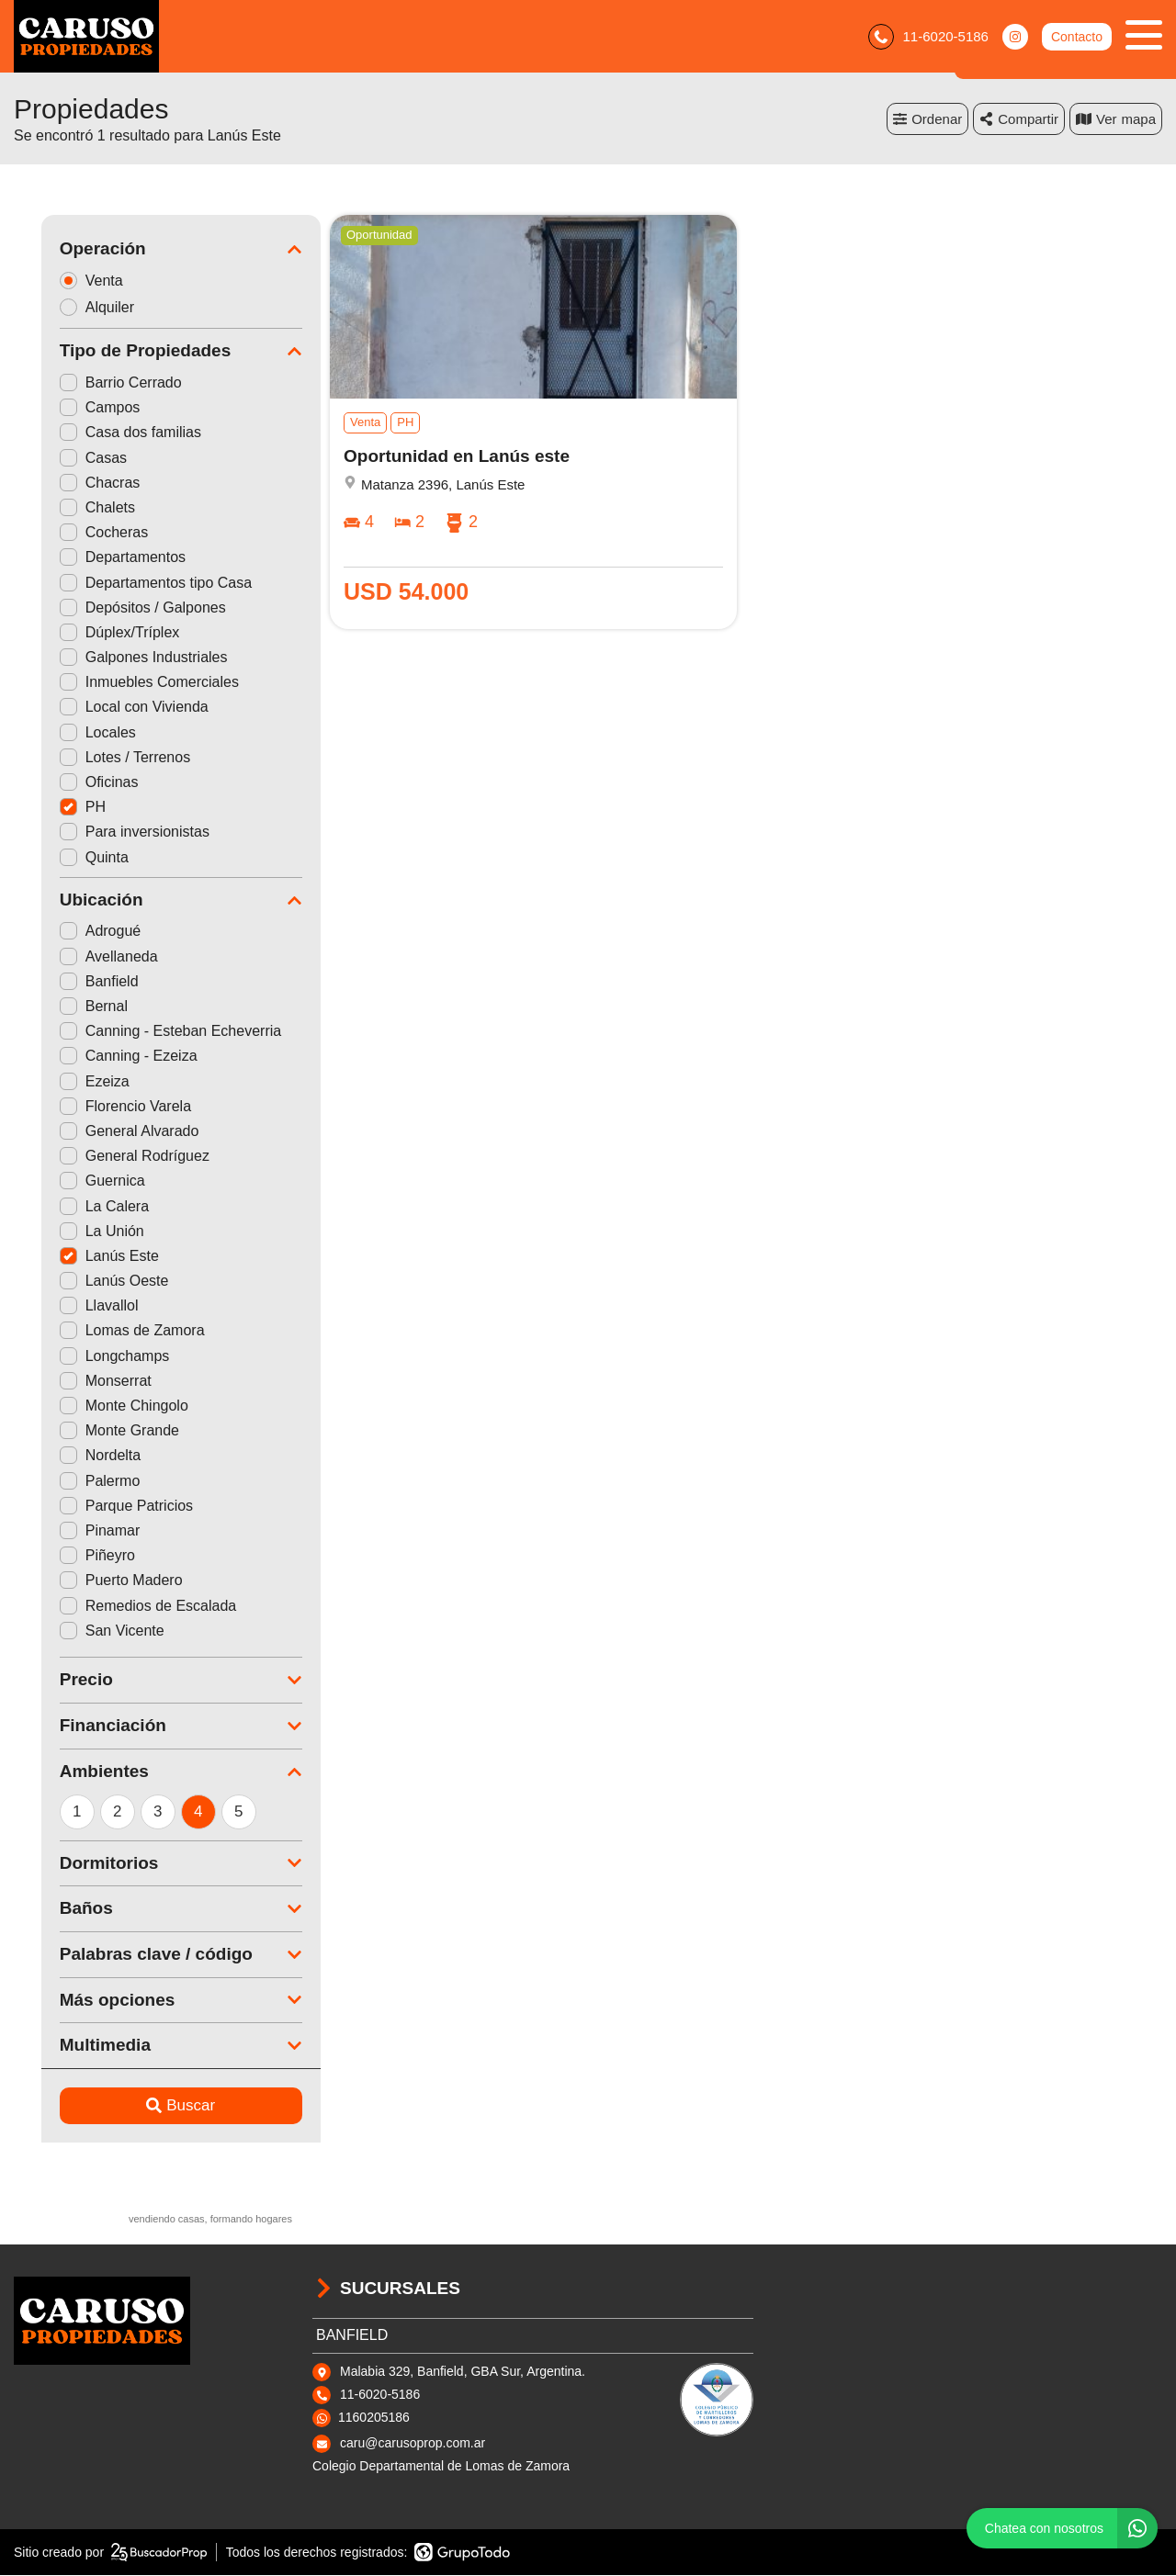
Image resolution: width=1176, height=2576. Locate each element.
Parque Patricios (98, 1506)
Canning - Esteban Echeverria (143, 1032)
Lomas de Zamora (104, 1331)
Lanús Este (81, 1257)
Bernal (66, 1007)
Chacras (72, 483)
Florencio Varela (98, 1107)
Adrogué (73, 931)
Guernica (75, 1181)
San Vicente (84, 1630)
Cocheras (76, 533)
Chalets (69, 508)
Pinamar (72, 1531)
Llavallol (71, 1306)
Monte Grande (92, 1431)
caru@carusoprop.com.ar (412, 2443)
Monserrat (78, 1381)
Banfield (71, 982)
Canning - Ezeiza (101, 1056)
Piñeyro (69, 1556)
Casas (65, 458)
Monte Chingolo (96, 1406)
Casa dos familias (103, 433)
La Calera (76, 1206)
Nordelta (72, 1456)
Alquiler (75, 307)
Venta (69, 280)
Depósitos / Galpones (115, 607)
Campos (72, 408)
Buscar (153, 2106)
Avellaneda (81, 956)
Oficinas (71, 783)
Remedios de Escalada (120, 1605)
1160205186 (374, 2418)
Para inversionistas (107, 832)
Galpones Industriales (116, 658)
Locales (70, 732)
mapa (1116, 119)
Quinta (66, 857)
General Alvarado (102, 1132)
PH (55, 807)
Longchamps (87, 1356)
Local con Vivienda (106, 707)
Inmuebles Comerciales (121, 683)
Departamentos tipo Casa (128, 582)
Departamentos (95, 558)
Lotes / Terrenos (97, 758)
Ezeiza (67, 1081)
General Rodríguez (107, 1156)
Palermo (72, 1481)
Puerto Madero (93, 1581)
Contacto (1076, 36)
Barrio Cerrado (93, 383)
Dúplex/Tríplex (92, 633)
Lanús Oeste (86, 1281)
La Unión (74, 1231)
